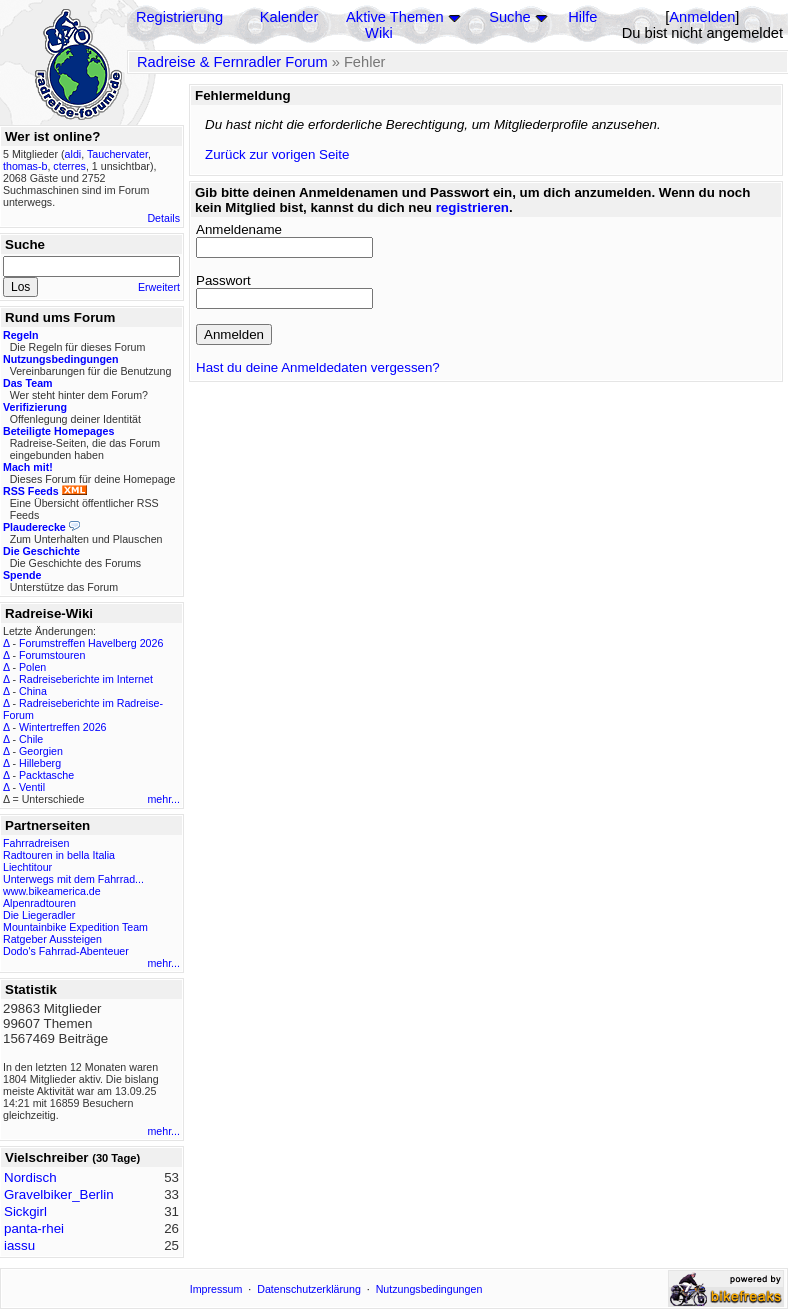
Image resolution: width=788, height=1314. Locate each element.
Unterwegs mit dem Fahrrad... (73, 879)
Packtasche (46, 775)
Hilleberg (40, 763)
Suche (510, 17)
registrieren (472, 207)
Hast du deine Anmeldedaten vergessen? (318, 367)
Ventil (32, 787)
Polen (32, 667)
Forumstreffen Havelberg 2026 (91, 643)
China (33, 691)
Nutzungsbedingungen (429, 1289)
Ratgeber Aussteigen (52, 939)
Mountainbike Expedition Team (75, 927)
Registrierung (179, 17)
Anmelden (702, 17)
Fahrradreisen (36, 843)
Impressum (216, 1289)
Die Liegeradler (39, 915)
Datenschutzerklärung (309, 1289)
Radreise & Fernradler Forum (232, 62)
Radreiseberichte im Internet (86, 679)
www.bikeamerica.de (52, 891)
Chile (31, 739)
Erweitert (159, 287)
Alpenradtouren (39, 903)
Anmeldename (239, 229)
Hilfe (582, 17)
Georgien (41, 751)
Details (163, 218)
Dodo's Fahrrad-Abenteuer (66, 951)
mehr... (163, 799)
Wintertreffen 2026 (62, 727)
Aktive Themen (394, 17)
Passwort (223, 280)
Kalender (289, 17)
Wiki (379, 33)
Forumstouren (52, 655)
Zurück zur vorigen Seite (277, 154)
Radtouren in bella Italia (59, 855)
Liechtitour (27, 867)
